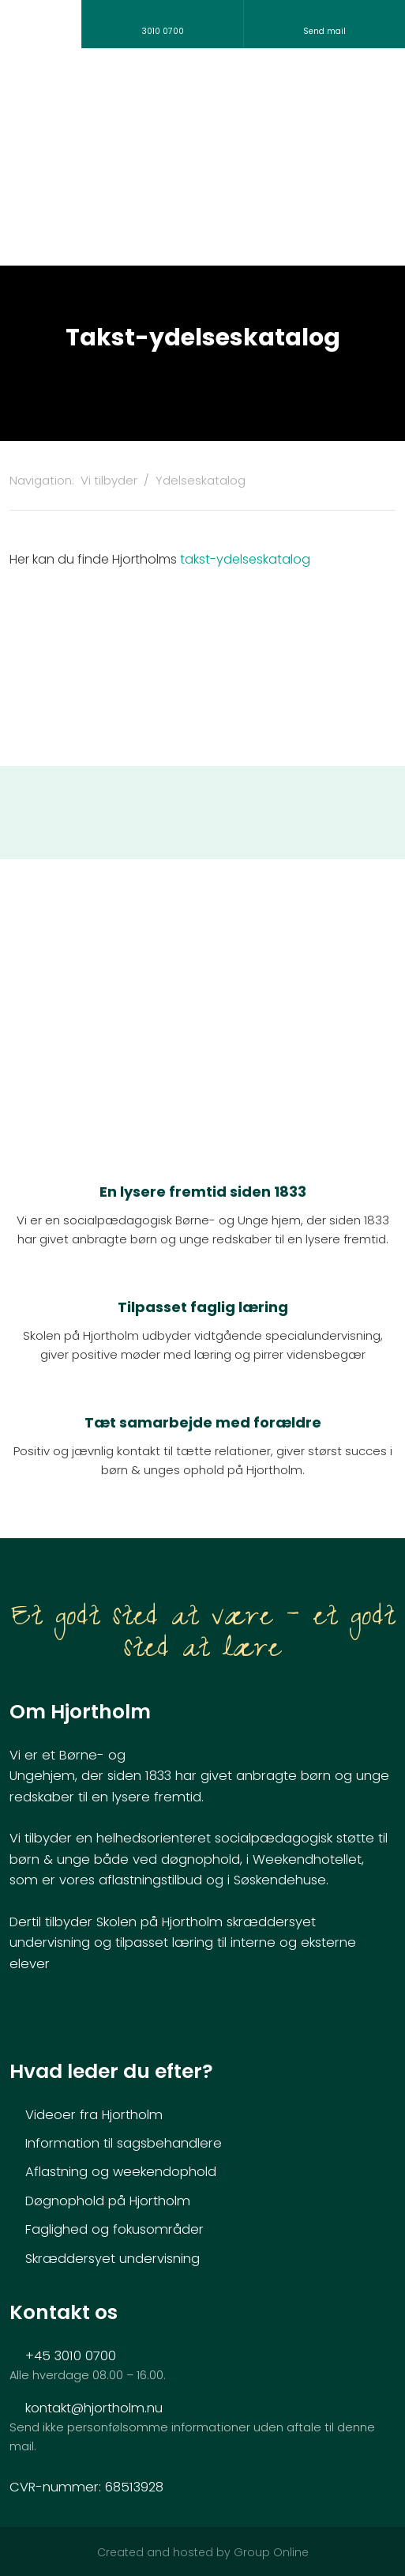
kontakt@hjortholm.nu (94, 2408)
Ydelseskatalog (201, 480)
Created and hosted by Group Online (203, 2552)
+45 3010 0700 (70, 2356)
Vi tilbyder (111, 480)
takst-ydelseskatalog (245, 559)
